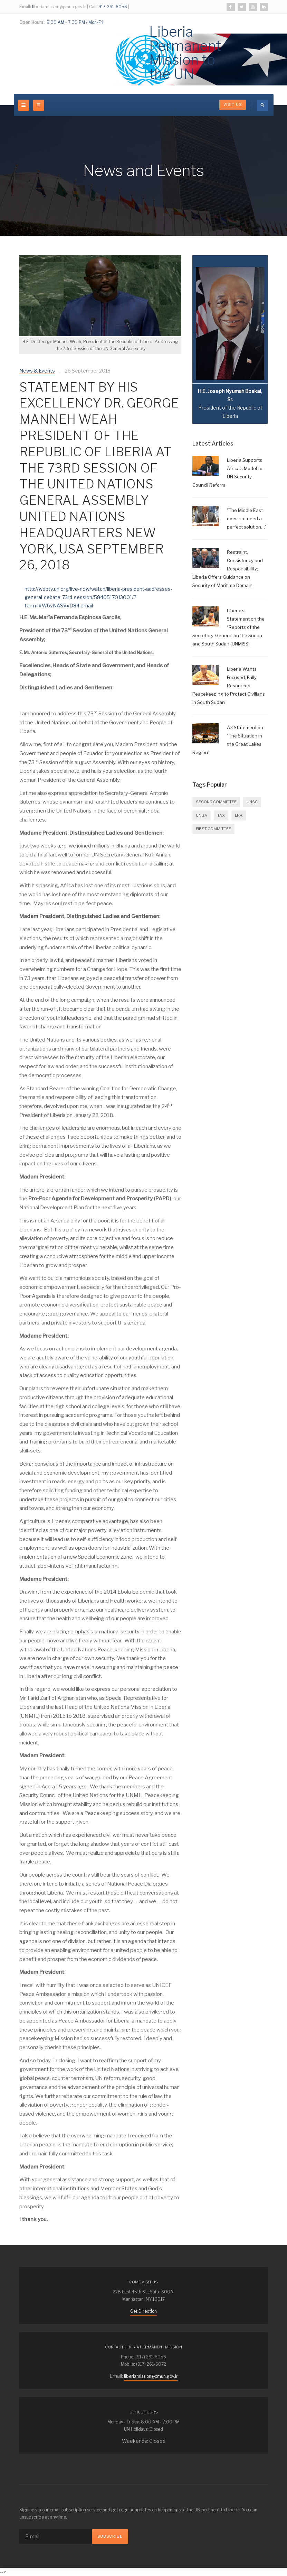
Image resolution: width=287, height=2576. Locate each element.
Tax (221, 815)
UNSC (252, 801)
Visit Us (232, 104)
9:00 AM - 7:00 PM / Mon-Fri (74, 22)
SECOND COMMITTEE (216, 801)
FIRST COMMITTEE (213, 828)
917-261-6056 (112, 6)
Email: (25, 6)
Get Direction (143, 2311)
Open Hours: (32, 22)
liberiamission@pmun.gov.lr (151, 2376)
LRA (238, 815)
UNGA (201, 815)
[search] (262, 105)
